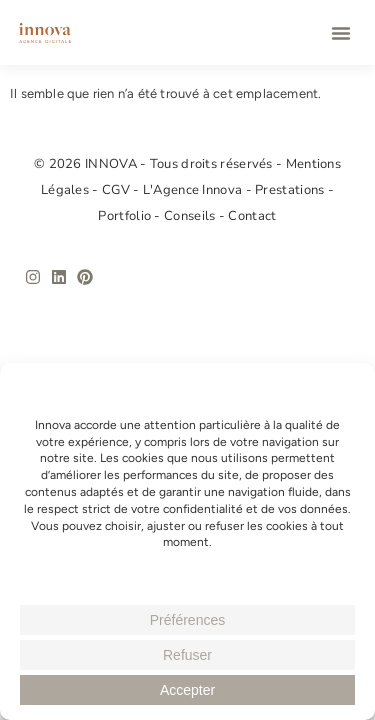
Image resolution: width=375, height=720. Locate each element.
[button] (341, 33)
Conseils (191, 216)
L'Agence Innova (194, 190)
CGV (117, 190)
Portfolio (126, 216)
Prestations (291, 190)
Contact (252, 216)
